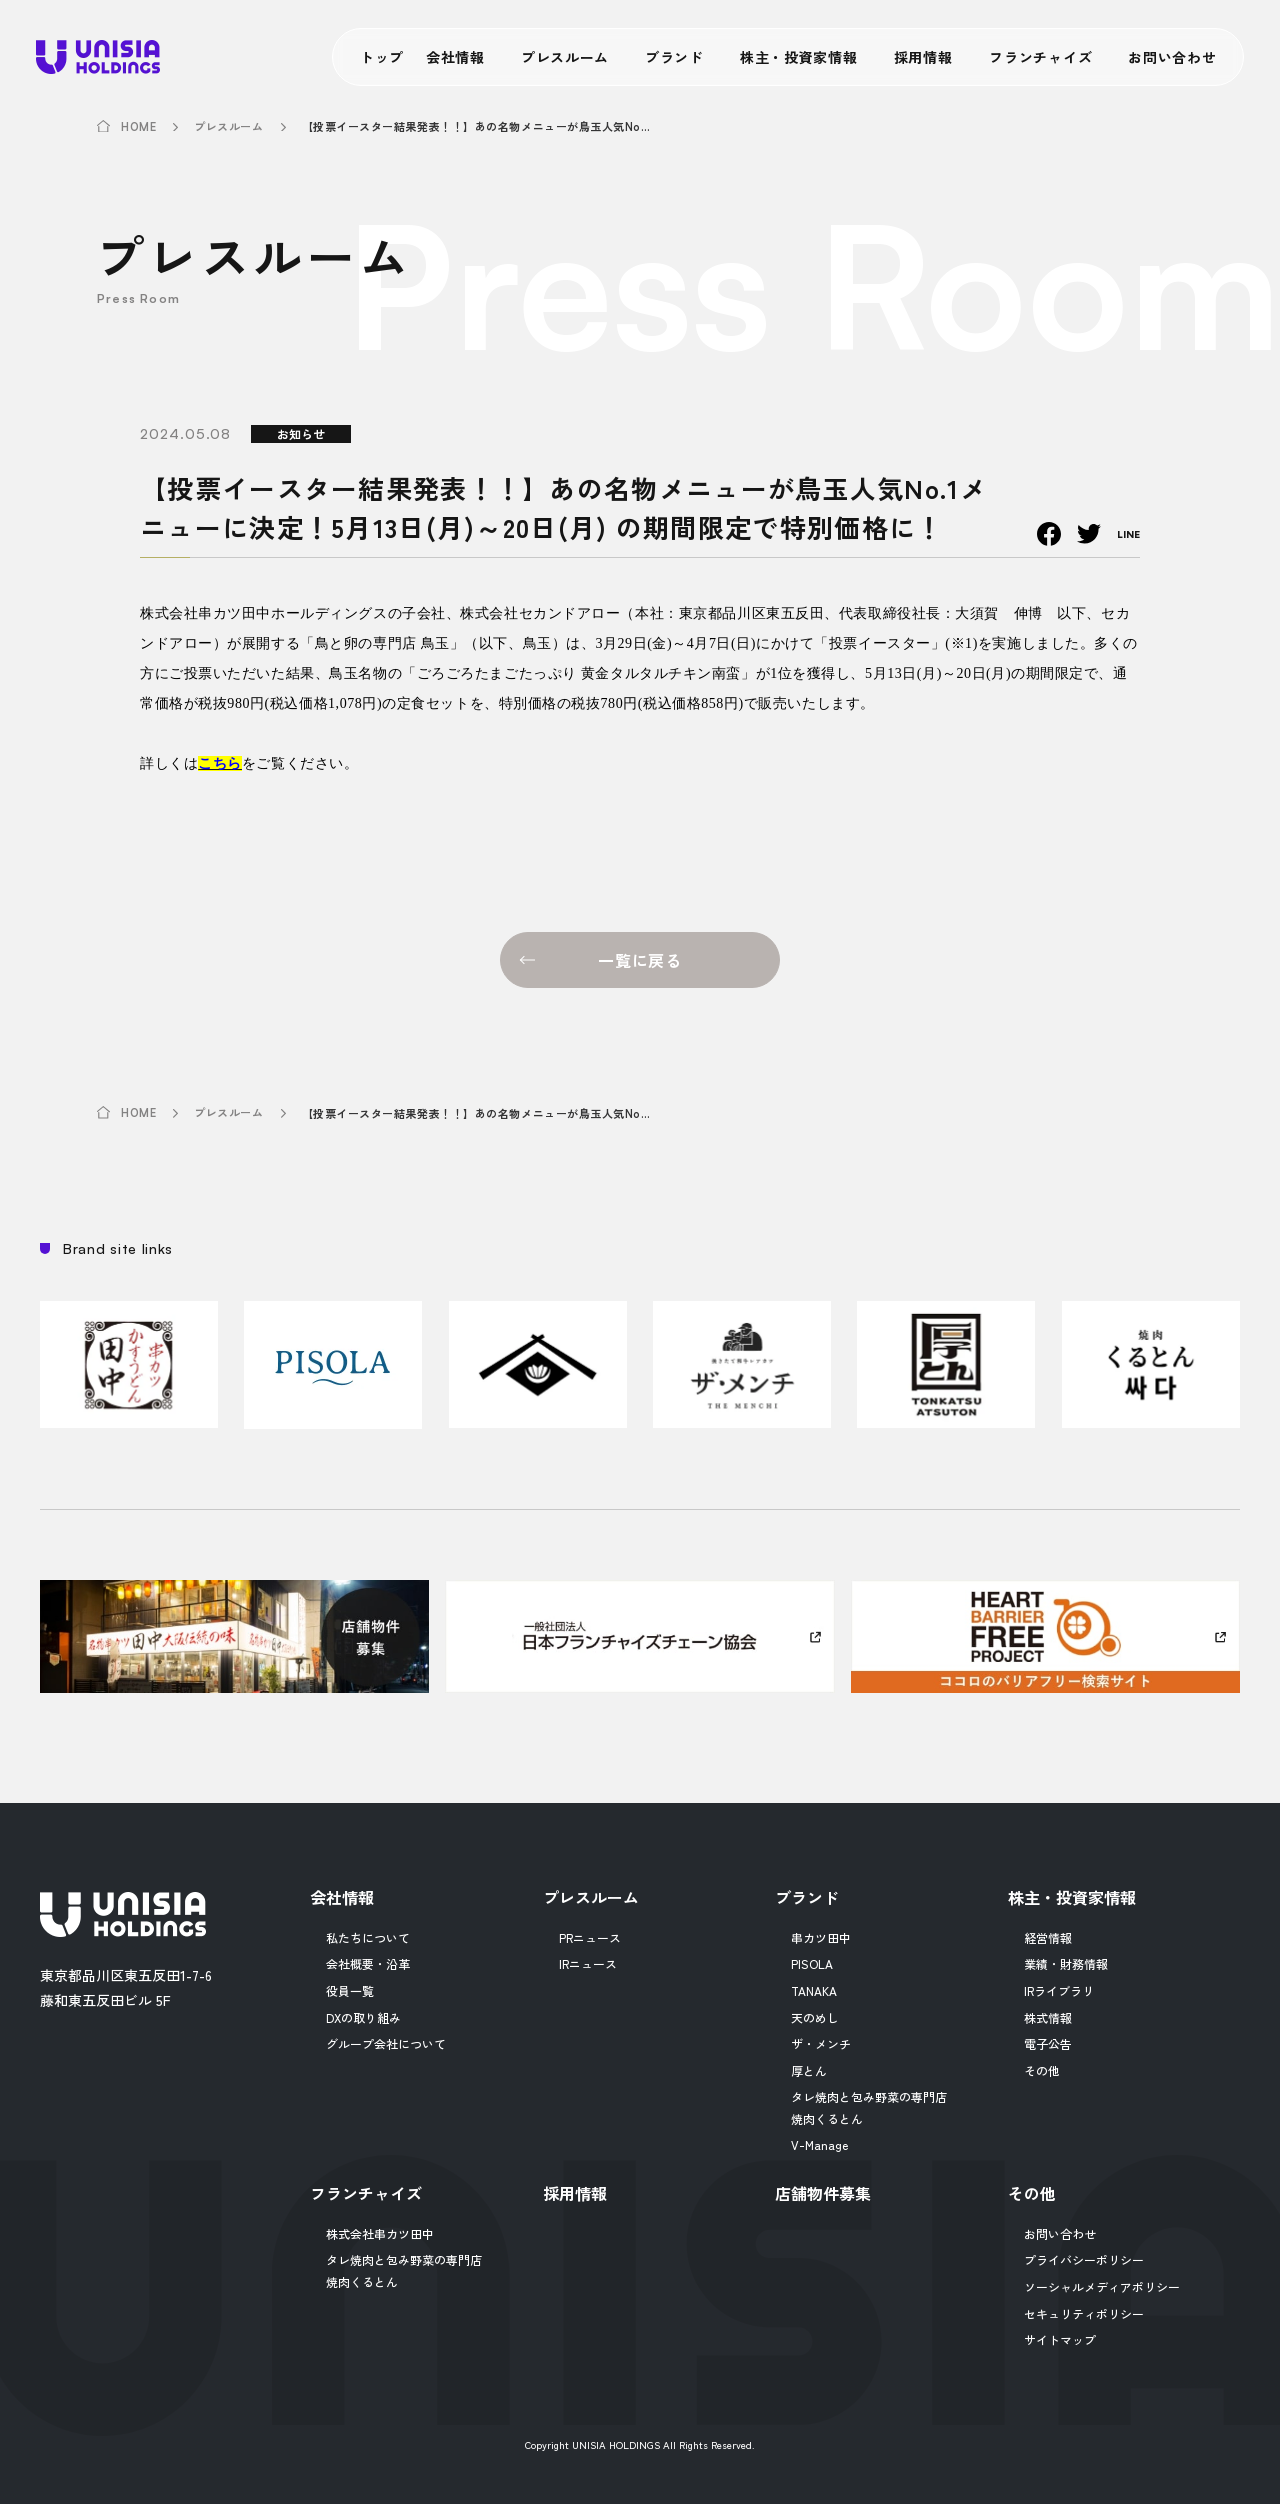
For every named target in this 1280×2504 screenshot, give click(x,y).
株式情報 (1048, 2017)
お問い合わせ (1172, 57)
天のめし (815, 2017)
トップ (382, 57)
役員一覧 (350, 1990)
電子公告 (1048, 2043)
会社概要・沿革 (368, 1963)
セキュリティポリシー (1084, 2313)
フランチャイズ (1040, 57)
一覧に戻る (640, 960)
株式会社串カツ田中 (380, 2233)
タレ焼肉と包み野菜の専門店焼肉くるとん (869, 2107)
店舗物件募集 (823, 2193)
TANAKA (814, 1990)
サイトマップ (1060, 2339)
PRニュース (590, 1937)
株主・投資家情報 (799, 57)
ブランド (674, 57)
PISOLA (812, 1963)
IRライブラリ (1059, 1990)
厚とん (809, 2070)
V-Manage (819, 2144)
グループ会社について (386, 2043)
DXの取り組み (363, 2017)
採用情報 (923, 57)
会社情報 (455, 57)
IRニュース (588, 1963)
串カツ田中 (821, 1937)
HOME (138, 127)
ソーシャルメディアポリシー (1102, 2286)
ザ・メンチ (821, 2043)
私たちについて (368, 1937)
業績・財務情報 (1066, 1963)
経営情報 (1048, 1937)
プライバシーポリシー (1084, 2259)
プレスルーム (565, 57)
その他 (1042, 2070)
